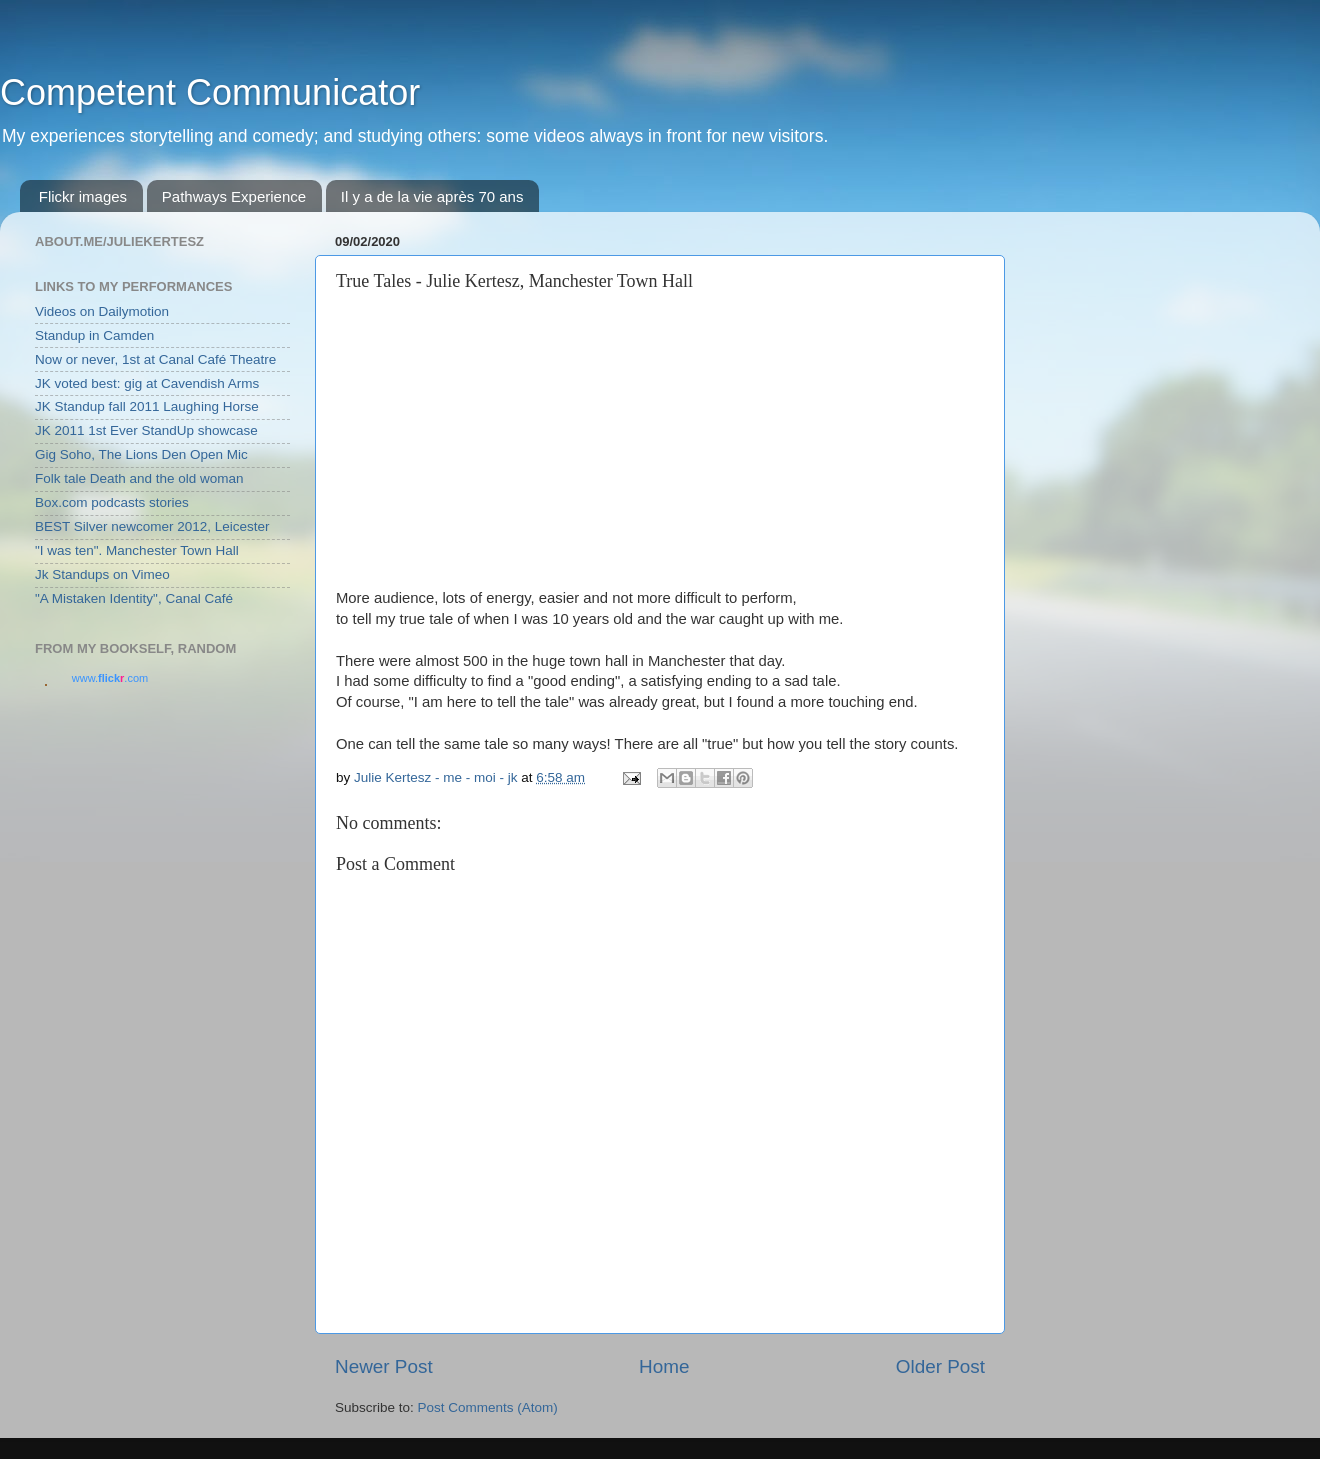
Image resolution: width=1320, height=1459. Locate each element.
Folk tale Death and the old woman (139, 478)
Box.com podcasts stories (112, 502)
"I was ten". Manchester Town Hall (137, 550)
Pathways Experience (234, 196)
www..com (110, 678)
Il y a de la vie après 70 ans (432, 196)
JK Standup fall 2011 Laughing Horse (147, 406)
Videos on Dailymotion (102, 311)
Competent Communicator (210, 92)
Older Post (940, 1366)
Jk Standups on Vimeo (102, 574)
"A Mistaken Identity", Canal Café (134, 598)
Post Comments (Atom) (488, 1407)
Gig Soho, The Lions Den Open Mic (141, 454)
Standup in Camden (94, 335)
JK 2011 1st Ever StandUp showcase (146, 430)
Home (664, 1366)
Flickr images (83, 196)
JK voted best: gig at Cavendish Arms (147, 383)
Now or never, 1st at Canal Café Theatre (155, 359)
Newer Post (384, 1366)
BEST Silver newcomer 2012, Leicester (152, 526)
